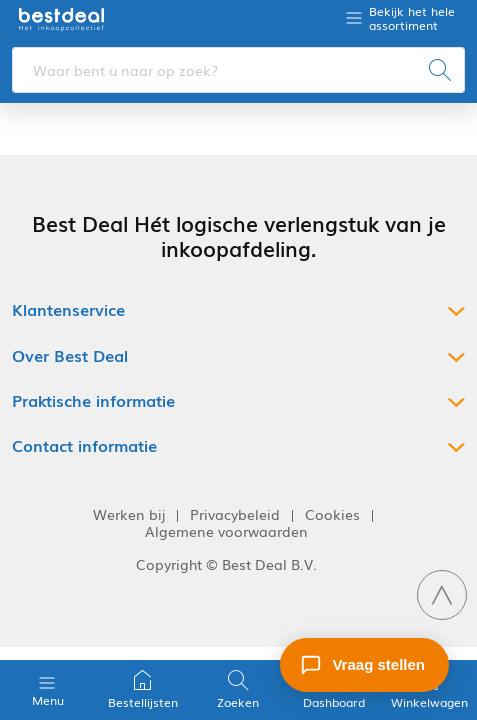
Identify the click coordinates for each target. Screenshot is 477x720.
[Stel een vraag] (364, 665)
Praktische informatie (93, 400)
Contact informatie (84, 445)
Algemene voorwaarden (226, 531)
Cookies (332, 514)
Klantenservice (68, 309)
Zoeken (238, 689)
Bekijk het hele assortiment (412, 18)
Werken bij (129, 514)
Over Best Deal (70, 355)
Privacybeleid (235, 514)
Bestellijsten (143, 689)
